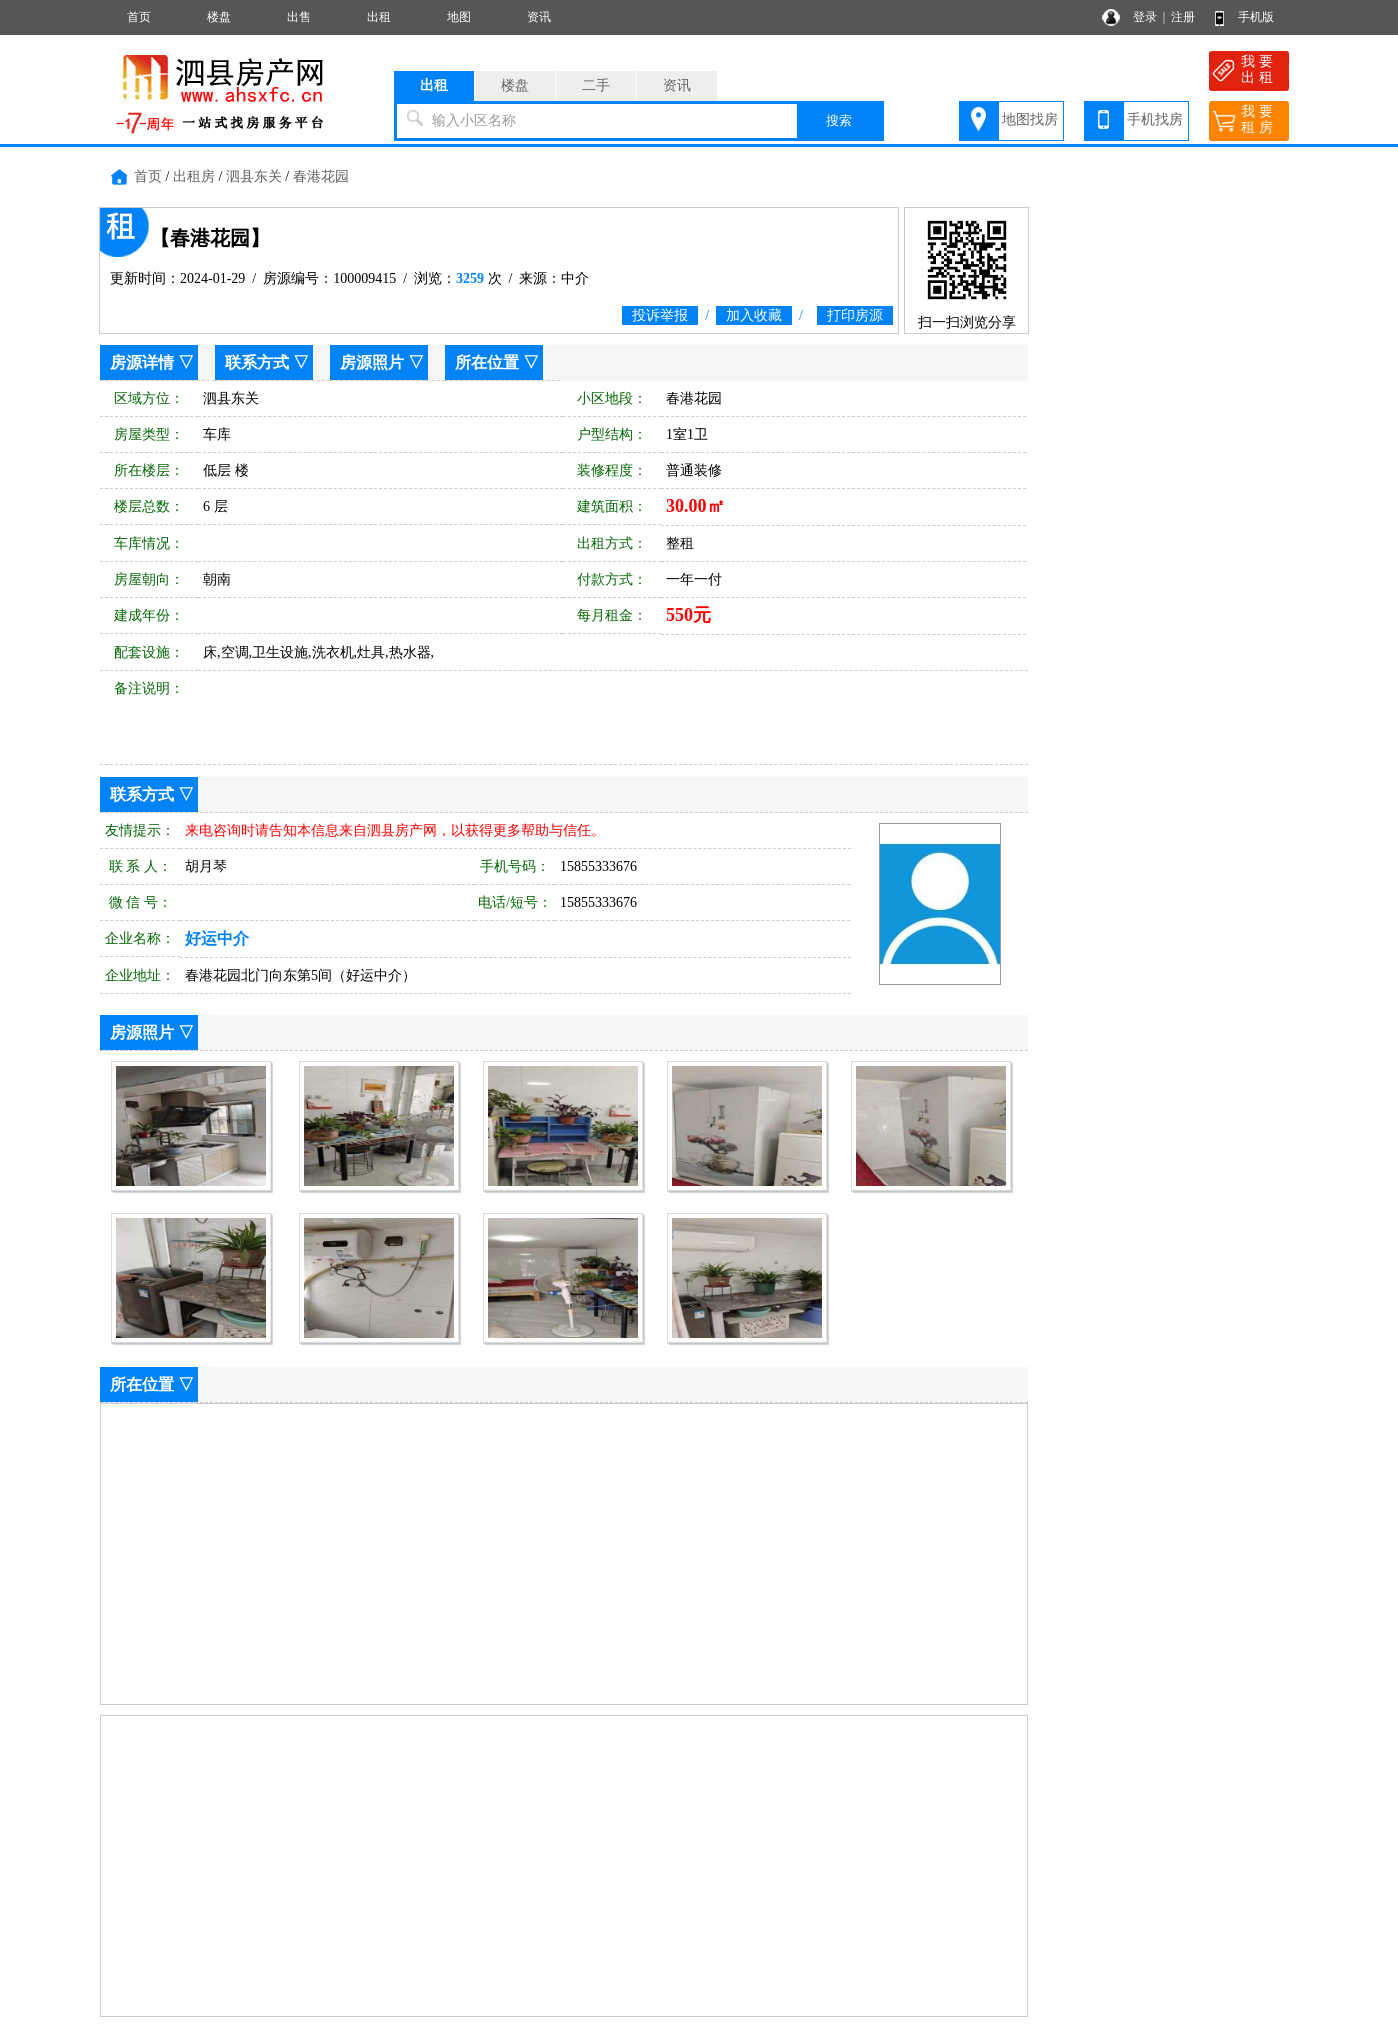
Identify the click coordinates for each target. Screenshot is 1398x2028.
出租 (379, 17)
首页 (139, 17)
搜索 (839, 120)
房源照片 (372, 362)
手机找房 (1155, 119)
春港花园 (321, 176)
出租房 (194, 176)
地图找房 (1030, 119)
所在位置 (487, 362)
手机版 (1256, 17)
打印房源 (855, 315)
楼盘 (219, 17)
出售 (299, 17)
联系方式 (257, 362)
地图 (459, 17)
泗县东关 (254, 176)
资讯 (539, 17)
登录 (1145, 17)
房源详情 (142, 362)
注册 (1183, 17)
